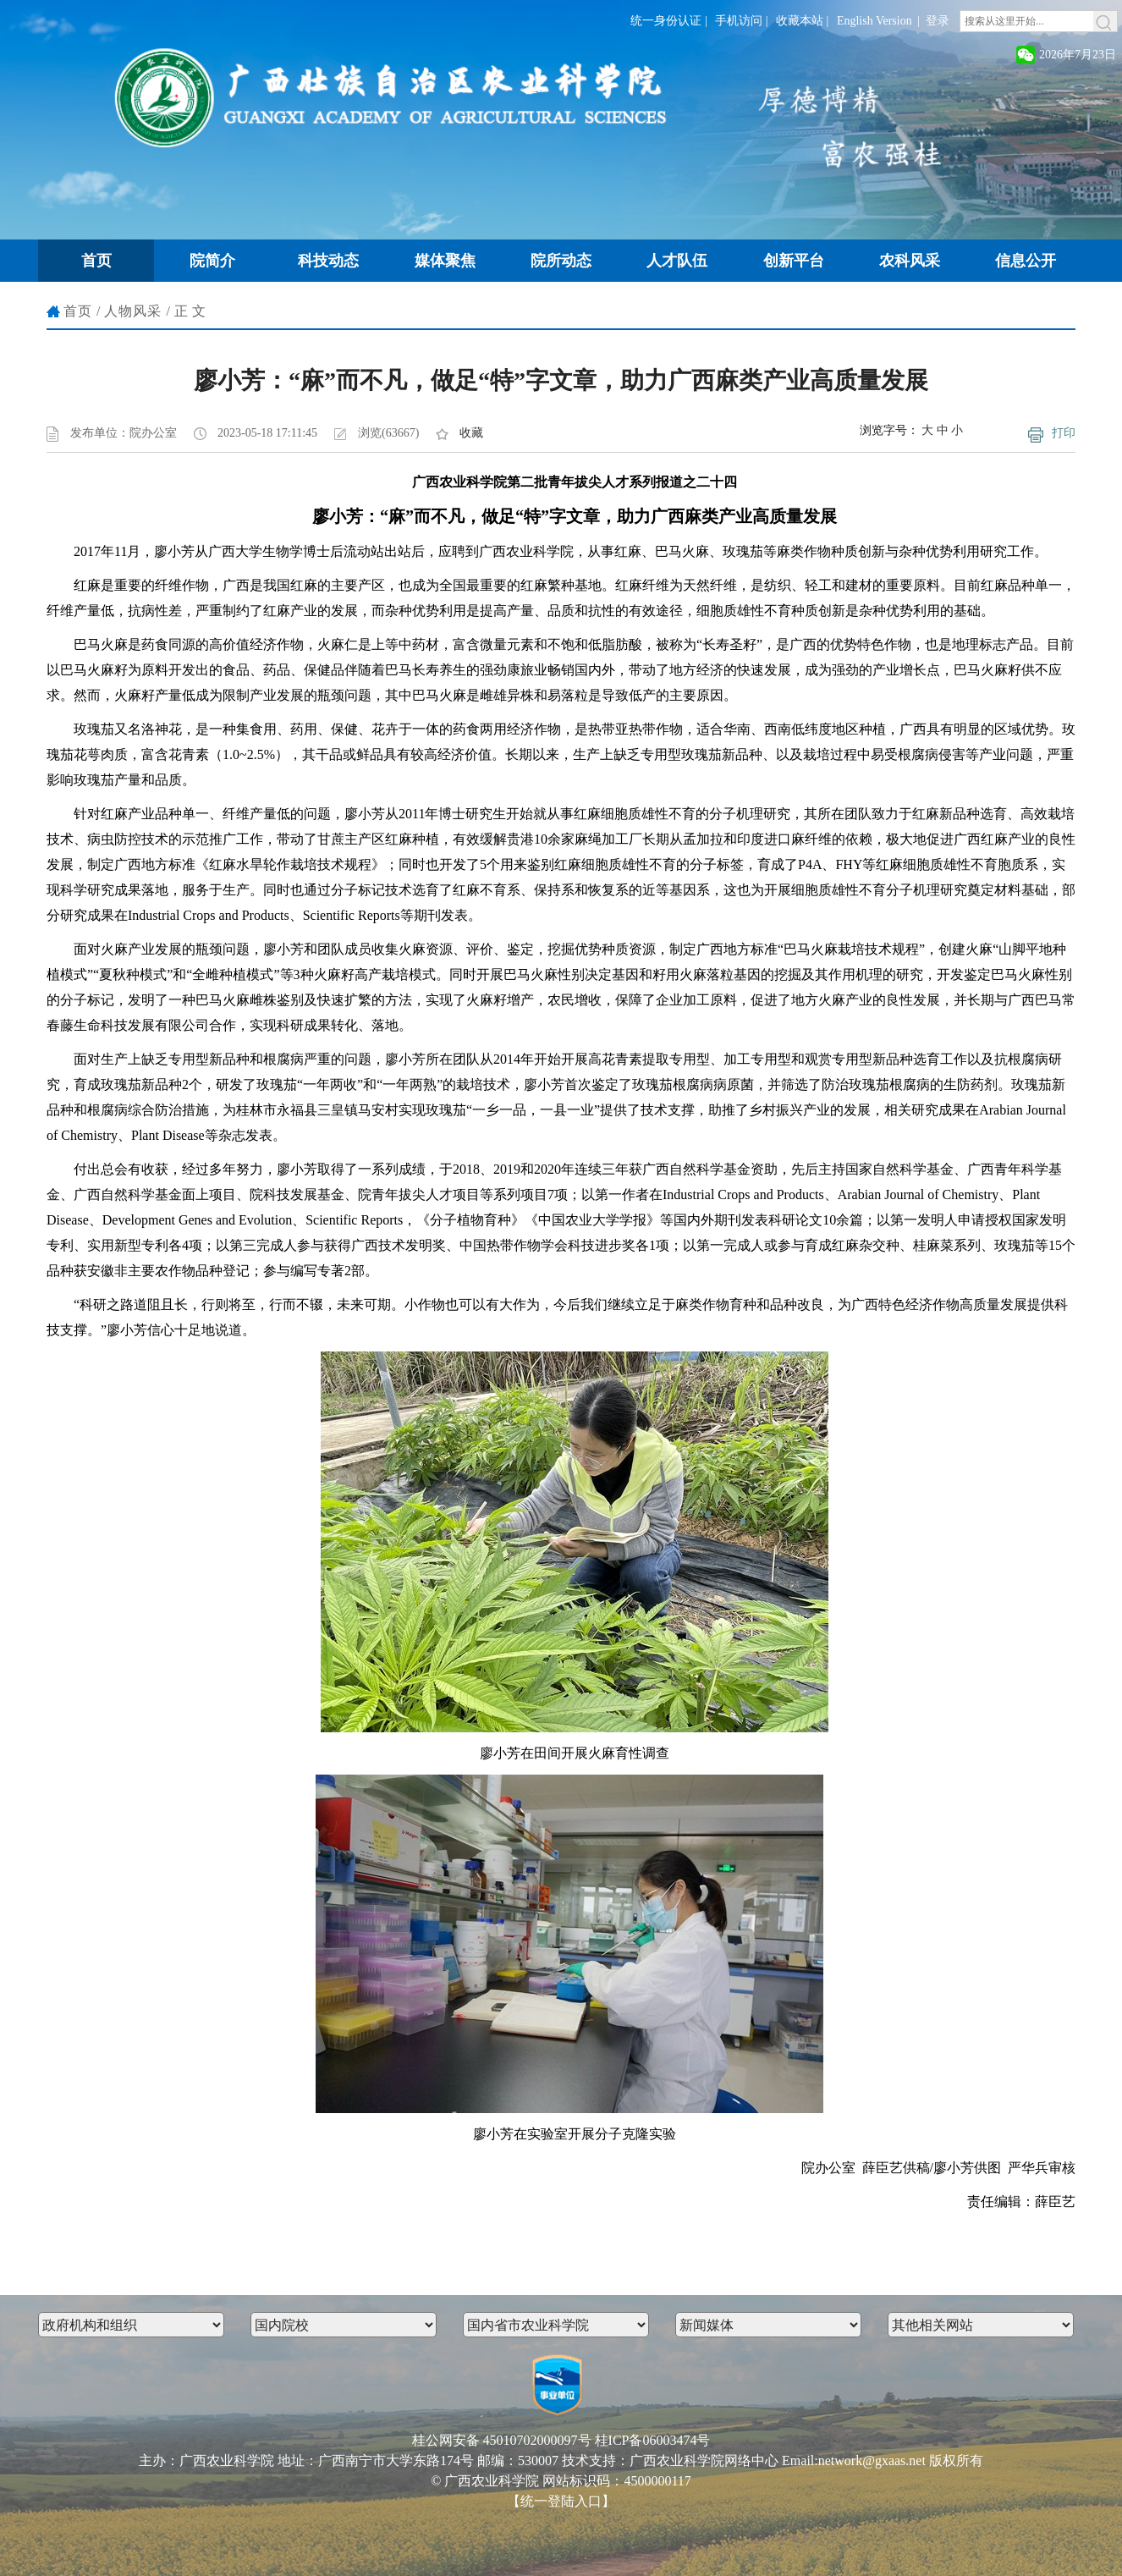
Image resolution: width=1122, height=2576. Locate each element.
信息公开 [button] (1025, 260)
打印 (1063, 433)
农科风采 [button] (909, 260)
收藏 (471, 433)
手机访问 (738, 20)
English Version (874, 20)
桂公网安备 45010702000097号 (501, 2440)
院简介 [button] (212, 260)
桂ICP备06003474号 (653, 2440)
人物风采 (133, 311)
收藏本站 (799, 20)
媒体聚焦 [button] (445, 260)
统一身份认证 (665, 20)
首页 (77, 311)
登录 (937, 20)
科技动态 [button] (328, 260)
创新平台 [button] (793, 260)
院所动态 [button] (561, 260)
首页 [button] (96, 260)
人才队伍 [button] (676, 260)
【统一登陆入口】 (561, 2501)
